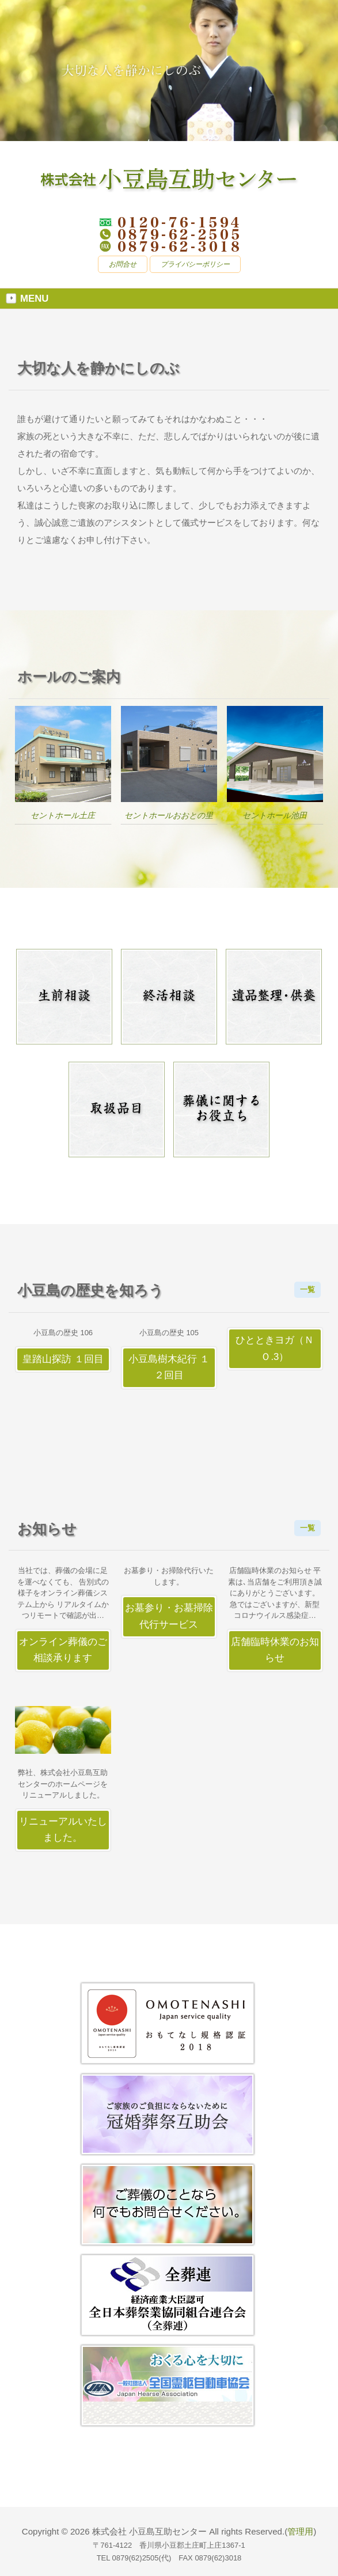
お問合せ (122, 264)
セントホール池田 (274, 815)
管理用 (300, 2531)
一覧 (307, 1289)
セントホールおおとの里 (168, 815)
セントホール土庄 (63, 815)
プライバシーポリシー (195, 264)
